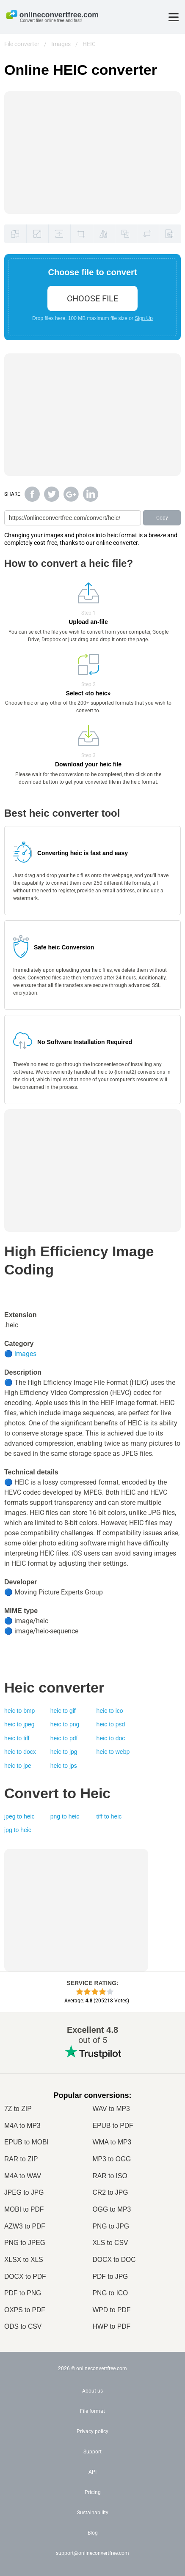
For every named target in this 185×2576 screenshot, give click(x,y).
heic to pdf (64, 1738)
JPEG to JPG (24, 2192)
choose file (92, 298)
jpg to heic (17, 1830)
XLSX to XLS (23, 2259)
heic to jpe (17, 1765)
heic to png (65, 1724)
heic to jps (63, 1765)
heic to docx (20, 1751)
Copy (162, 518)
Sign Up (144, 318)
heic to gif (63, 1710)
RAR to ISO (110, 2175)
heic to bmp (19, 1710)
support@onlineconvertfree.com (92, 2553)
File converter (21, 44)
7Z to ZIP (18, 2108)
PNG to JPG (111, 2226)
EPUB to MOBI (26, 2142)
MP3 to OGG (112, 2159)
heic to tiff (17, 1738)
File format (92, 2411)
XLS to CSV (110, 2242)
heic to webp (113, 1751)
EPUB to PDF (113, 2125)
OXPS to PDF (24, 2309)
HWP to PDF (112, 2326)
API (92, 2472)
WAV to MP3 (111, 2108)
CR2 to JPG (110, 2192)
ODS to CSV (22, 2326)
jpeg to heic (19, 1816)
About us (92, 2391)
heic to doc (111, 1738)
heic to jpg (63, 1751)
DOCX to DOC (114, 2259)
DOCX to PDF (25, 2276)
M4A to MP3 (22, 2125)
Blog (93, 2533)
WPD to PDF (112, 2309)
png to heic (65, 1816)
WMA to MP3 (112, 2142)
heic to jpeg (19, 1724)
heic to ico (110, 1710)
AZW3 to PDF (24, 2226)
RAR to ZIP (21, 2159)
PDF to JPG (110, 2276)
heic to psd (111, 1724)
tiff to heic (109, 1816)
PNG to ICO (110, 2293)
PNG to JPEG (24, 2242)
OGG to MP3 (112, 2209)
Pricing (93, 2492)
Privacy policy (92, 2431)
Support (92, 2452)
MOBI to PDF (24, 2209)
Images (61, 44)
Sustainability (92, 2513)
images (25, 1354)
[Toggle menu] (173, 17)
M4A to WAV (22, 2175)
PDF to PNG (22, 2293)
